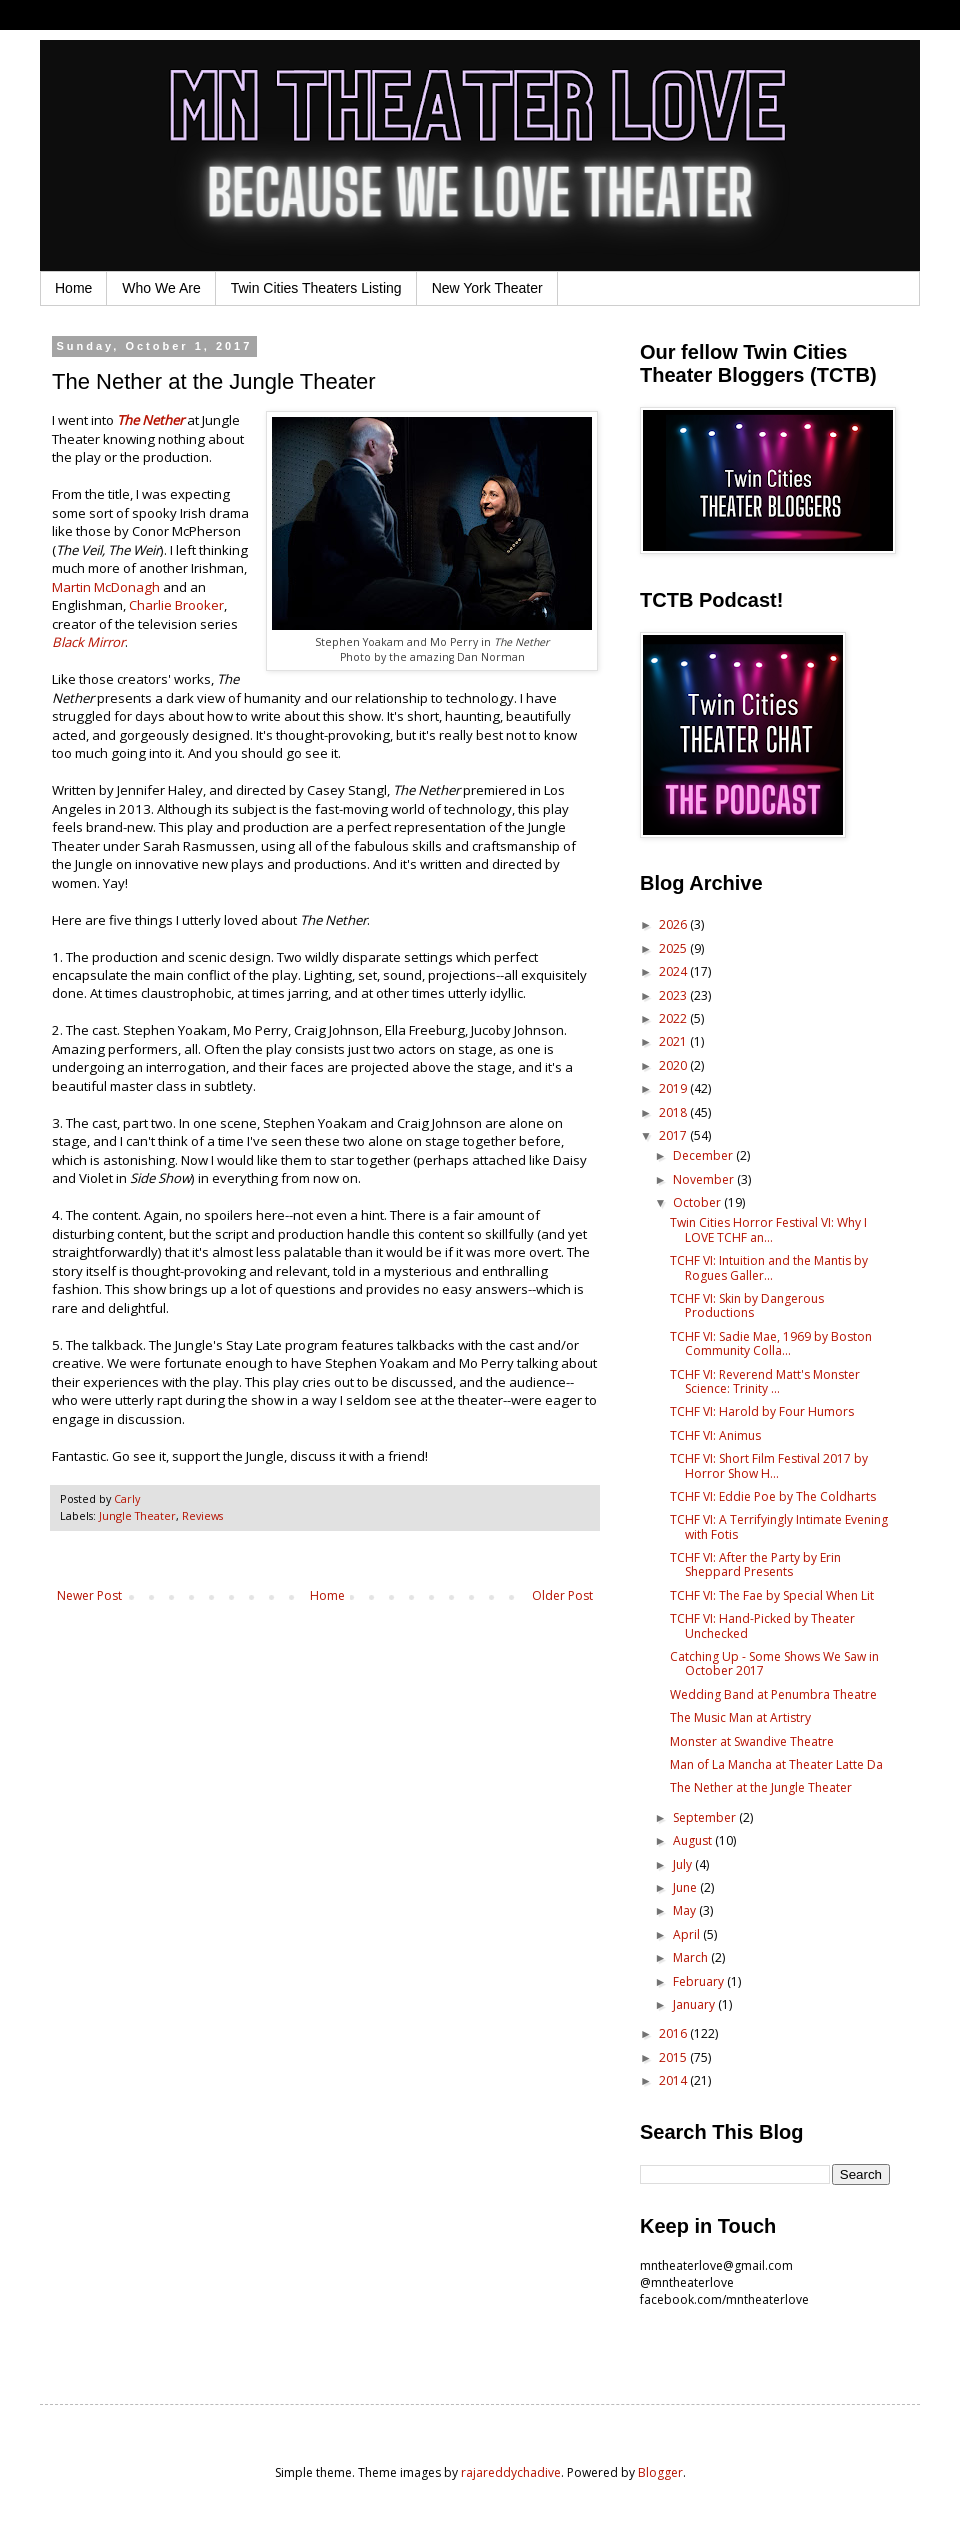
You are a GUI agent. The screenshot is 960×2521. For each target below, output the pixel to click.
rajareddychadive (511, 2472)
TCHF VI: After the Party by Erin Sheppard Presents (755, 1564)
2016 (674, 2033)
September (706, 1817)
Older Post (562, 1595)
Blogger (660, 2472)
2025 (674, 948)
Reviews (202, 1515)
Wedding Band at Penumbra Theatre (773, 1694)
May (686, 1910)
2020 (674, 1065)
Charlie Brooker (176, 605)
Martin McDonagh (106, 587)
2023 (674, 995)
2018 (674, 1112)
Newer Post (89, 1595)
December (704, 1155)
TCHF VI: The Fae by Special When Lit (772, 1595)
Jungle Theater (137, 1515)
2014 (674, 2080)
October (698, 1202)
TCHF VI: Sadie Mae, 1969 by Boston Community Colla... (771, 1343)
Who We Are (161, 288)
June (686, 1887)
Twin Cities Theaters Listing (316, 288)
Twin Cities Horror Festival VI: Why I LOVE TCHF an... (768, 1229)
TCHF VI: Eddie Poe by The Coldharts (773, 1496)
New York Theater (487, 288)
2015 (674, 2057)
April (688, 1934)
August (694, 1840)
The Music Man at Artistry (740, 1717)
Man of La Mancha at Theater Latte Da (776, 1764)
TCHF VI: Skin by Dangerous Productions (747, 1305)
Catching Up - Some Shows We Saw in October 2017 (774, 1663)
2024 (674, 971)
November (705, 1179)
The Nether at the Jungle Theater (761, 1787)
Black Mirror (88, 642)
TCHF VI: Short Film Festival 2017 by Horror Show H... (769, 1465)
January (695, 2004)
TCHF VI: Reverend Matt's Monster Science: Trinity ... (765, 1381)
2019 (674, 1088)
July (684, 1864)
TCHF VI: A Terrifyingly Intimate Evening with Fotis (779, 1526)
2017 (674, 1135)
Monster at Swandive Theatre (752, 1741)
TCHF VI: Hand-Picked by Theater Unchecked (762, 1625)
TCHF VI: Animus (715, 1435)
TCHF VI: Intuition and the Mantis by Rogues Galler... (769, 1267)
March (692, 1957)
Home (73, 288)
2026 (674, 924)
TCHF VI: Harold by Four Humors (762, 1411)
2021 (674, 1041)
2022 (674, 1018)
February (700, 1981)
